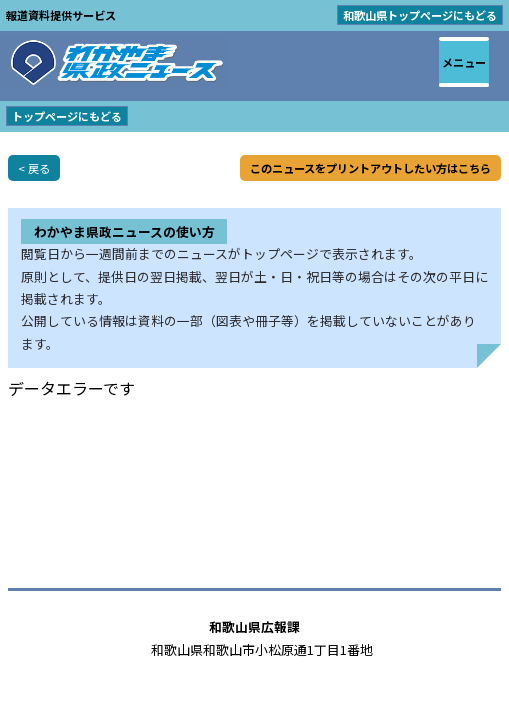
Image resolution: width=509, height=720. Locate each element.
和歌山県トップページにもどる (420, 15)
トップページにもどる (67, 116)
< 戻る (34, 168)
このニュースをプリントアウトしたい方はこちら (370, 168)
